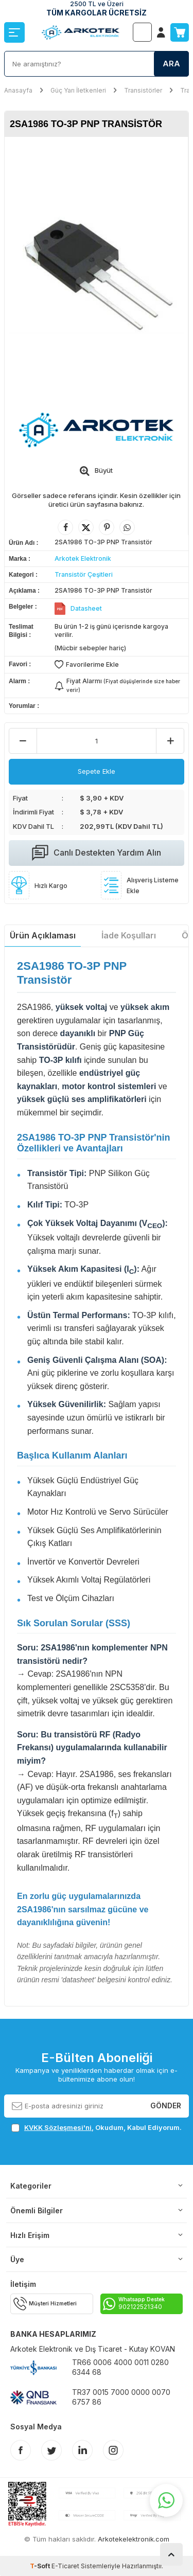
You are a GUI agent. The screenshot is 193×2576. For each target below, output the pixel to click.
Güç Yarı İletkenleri (78, 90)
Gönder (165, 2105)
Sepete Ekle (96, 771)
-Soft (40, 2566)
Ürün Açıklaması (43, 935)
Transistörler (143, 90)
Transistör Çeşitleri (84, 574)
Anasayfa (18, 90)
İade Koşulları (128, 935)
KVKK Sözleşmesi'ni (58, 2127)
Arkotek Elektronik (83, 558)
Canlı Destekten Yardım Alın (96, 853)
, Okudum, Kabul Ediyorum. (96, 2127)
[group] (96, 268)
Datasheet (86, 608)
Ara (171, 63)
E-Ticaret (65, 2566)
